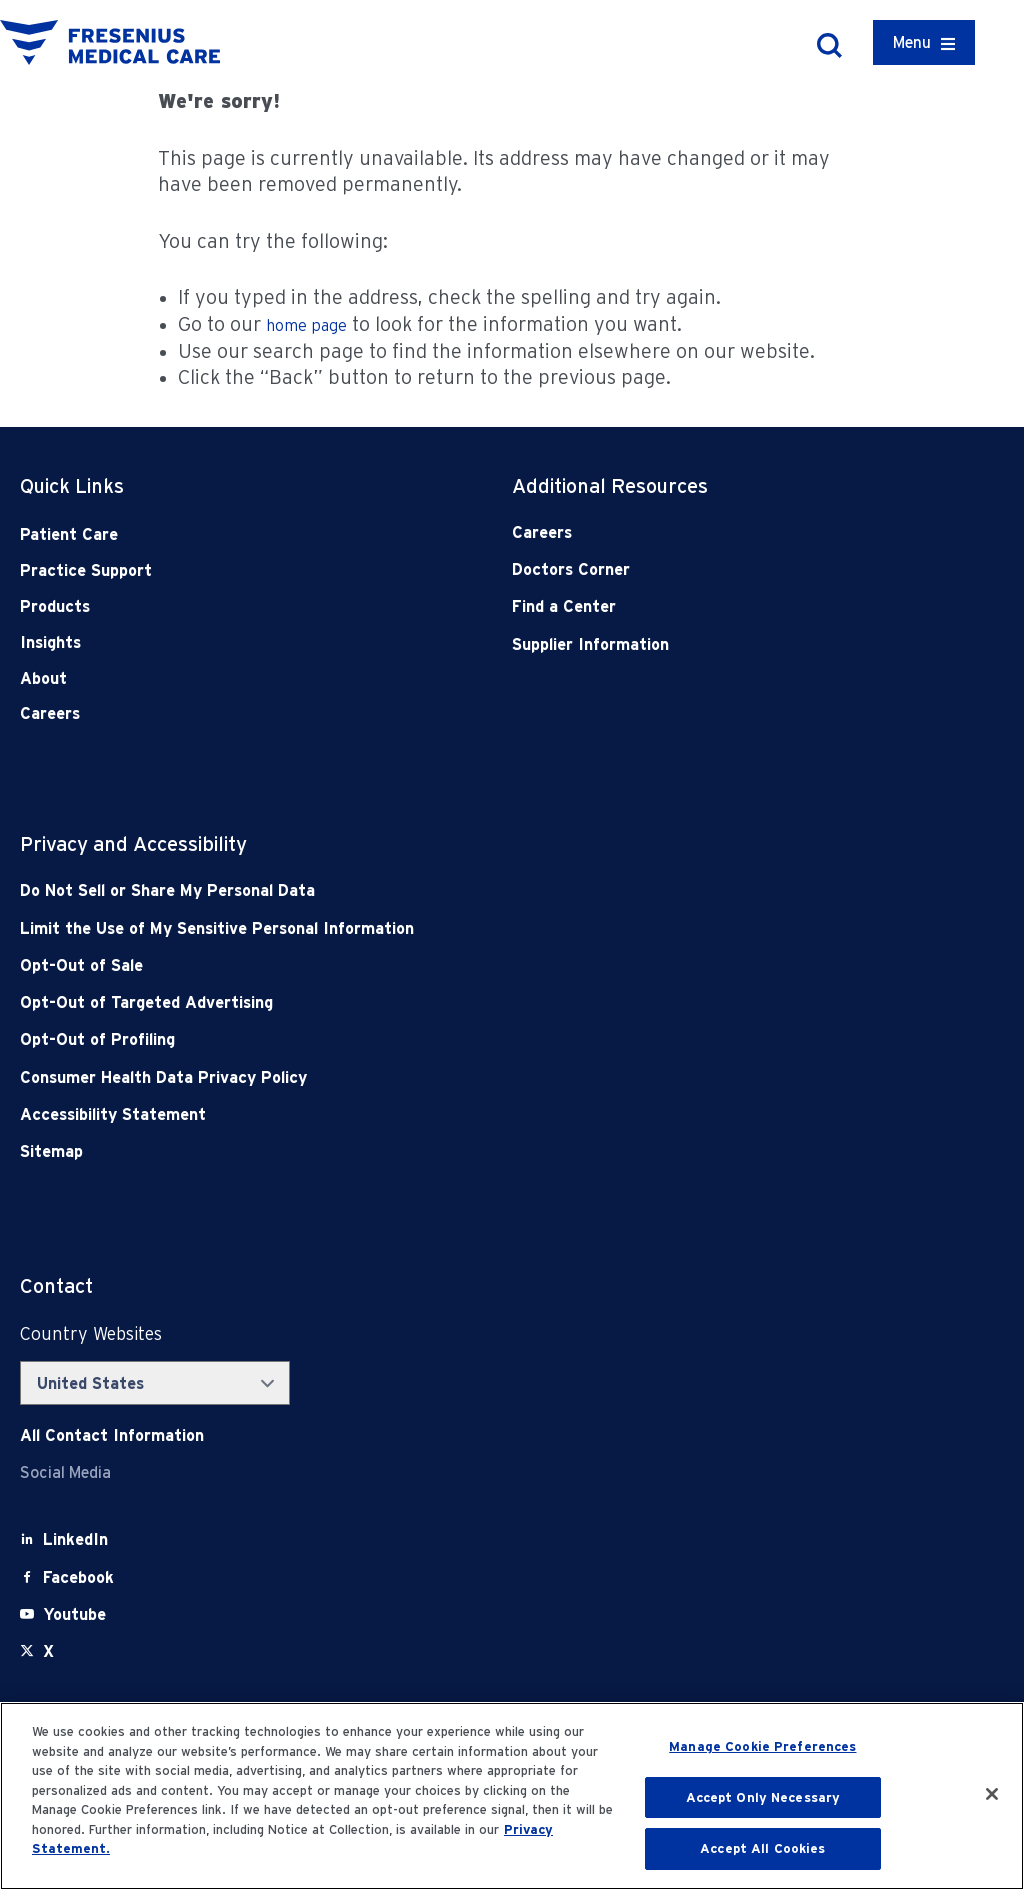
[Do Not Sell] (413, 890)
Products (55, 606)
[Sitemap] (413, 1151)
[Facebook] (78, 1577)
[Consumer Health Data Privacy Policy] (413, 1077)
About (43, 678)
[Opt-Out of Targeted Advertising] (413, 1002)
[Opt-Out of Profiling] (413, 1039)
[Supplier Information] (709, 644)
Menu (912, 42)
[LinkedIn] (75, 1539)
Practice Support (86, 570)
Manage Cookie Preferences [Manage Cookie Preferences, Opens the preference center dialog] (762, 1746)
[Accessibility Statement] (413, 1114)
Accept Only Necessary (763, 1797)
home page (306, 325)
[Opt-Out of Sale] (413, 965)
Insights (50, 642)
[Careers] (709, 532)
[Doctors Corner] (709, 569)
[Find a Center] (709, 606)
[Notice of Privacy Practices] (413, 928)
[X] (48, 1651)
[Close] (992, 1794)
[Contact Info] (112, 1435)
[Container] (924, 42)
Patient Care (69, 534)
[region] (512, 1796)
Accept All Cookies (762, 1848)
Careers (50, 713)
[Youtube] (74, 1614)
